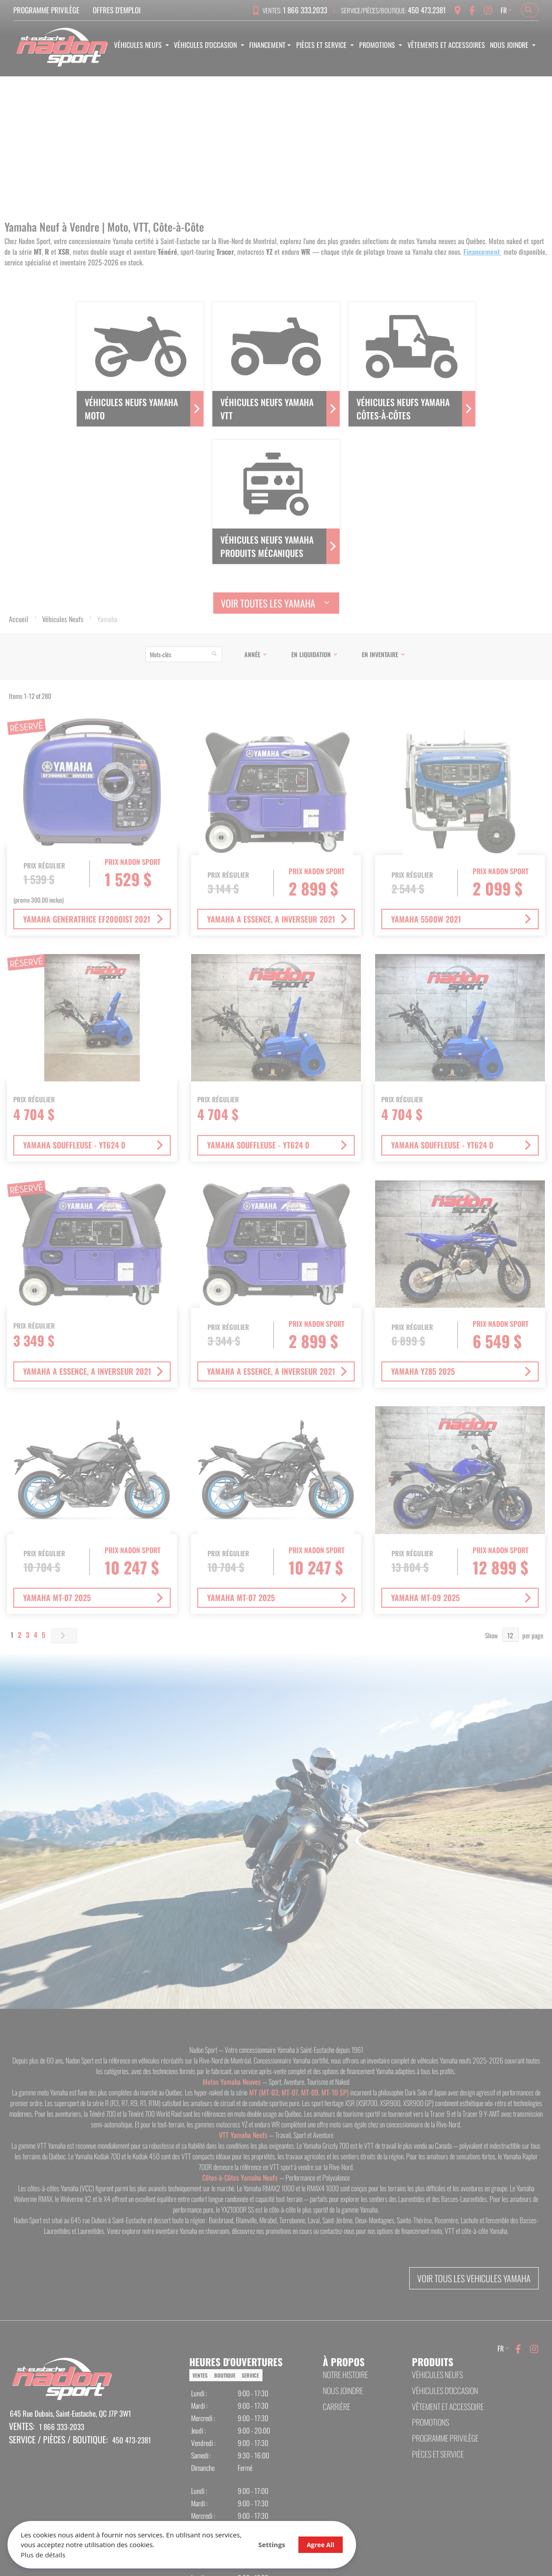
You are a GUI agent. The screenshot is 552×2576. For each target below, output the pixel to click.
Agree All (284, 2543)
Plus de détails (44, 2553)
